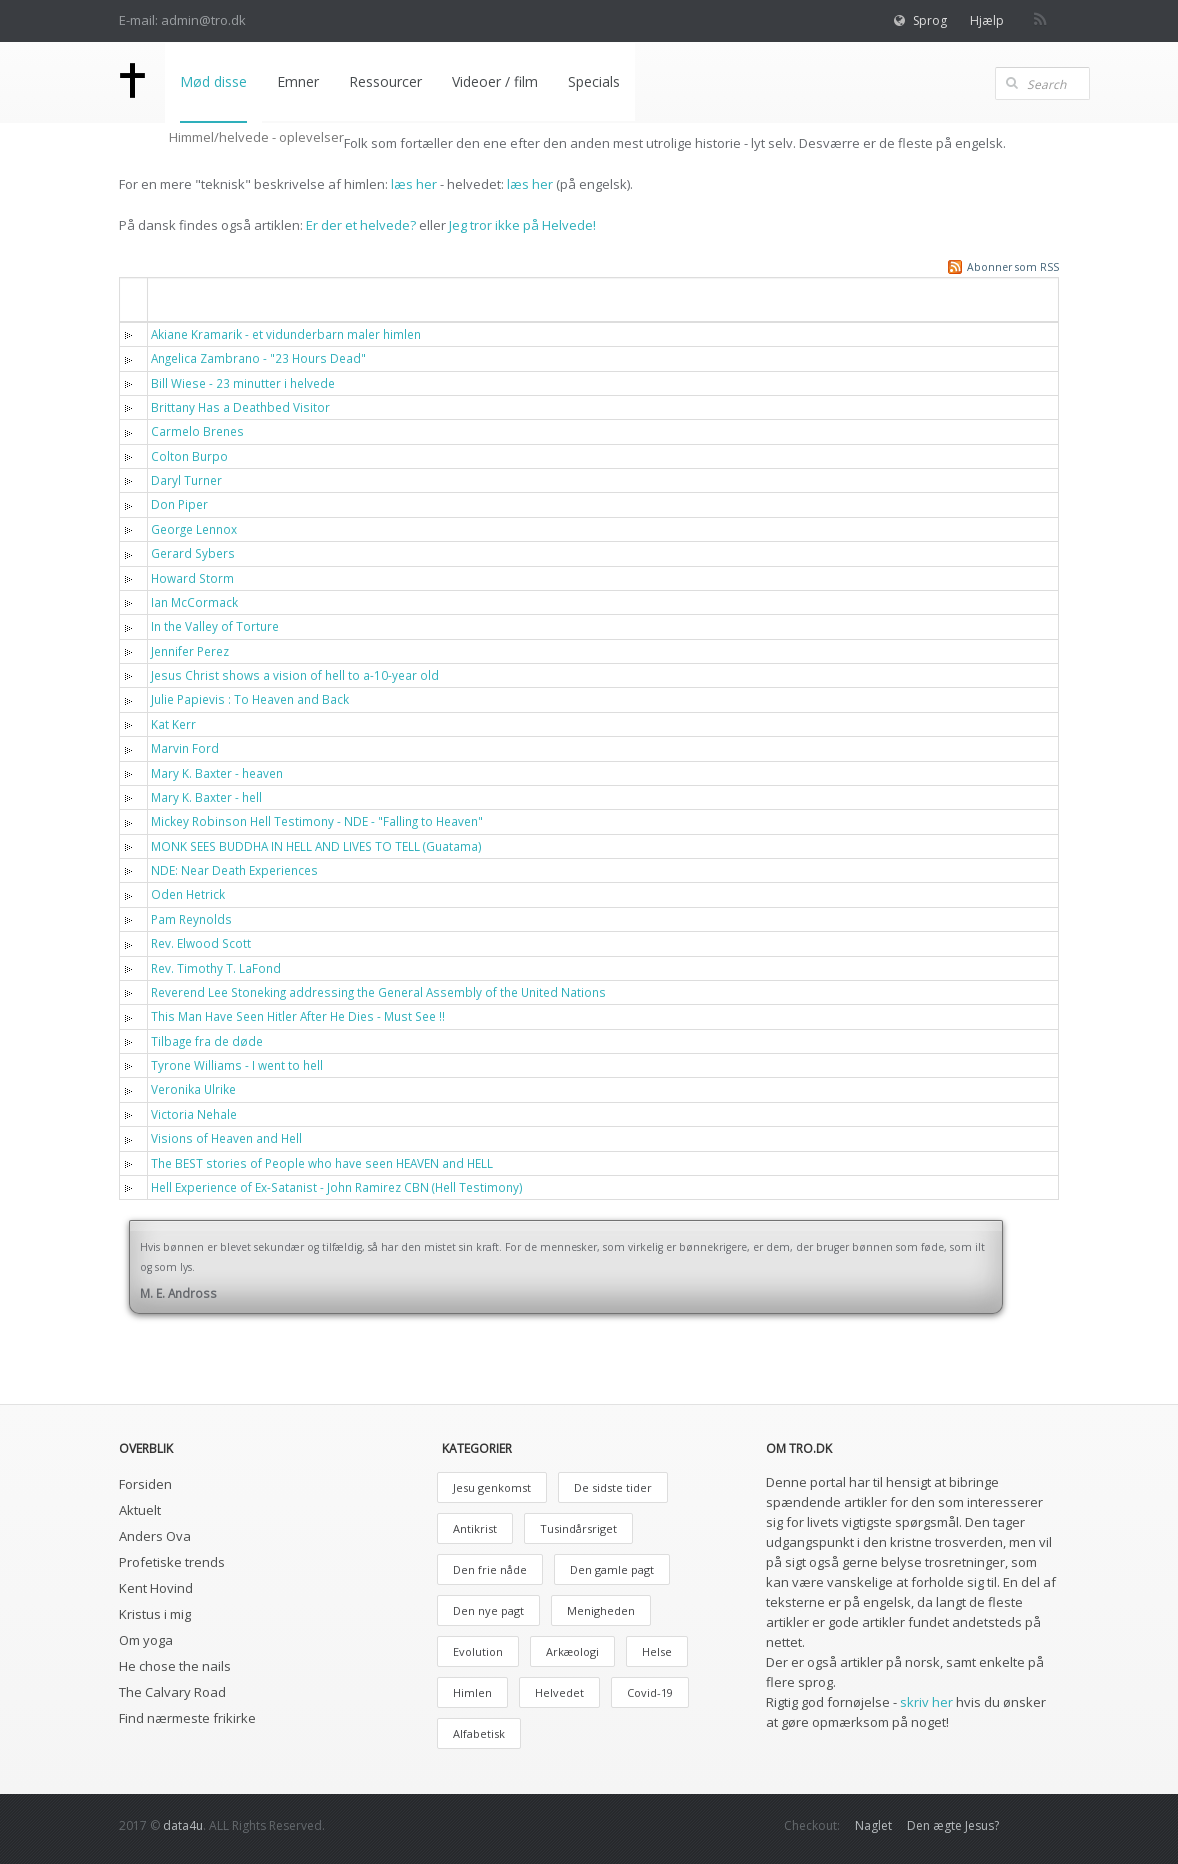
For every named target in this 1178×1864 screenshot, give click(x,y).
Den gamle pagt (612, 1569)
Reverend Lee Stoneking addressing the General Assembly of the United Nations (378, 992)
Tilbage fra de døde (207, 1041)
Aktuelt (140, 1510)
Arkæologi (572, 1651)
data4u (183, 1825)
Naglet (873, 1825)
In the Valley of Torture (215, 626)
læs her (414, 184)
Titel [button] (179, 298)
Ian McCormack (194, 602)
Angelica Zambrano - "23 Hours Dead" (258, 358)
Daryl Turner (186, 480)
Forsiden (145, 1484)
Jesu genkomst (492, 1487)
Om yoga (146, 1640)
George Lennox (194, 529)
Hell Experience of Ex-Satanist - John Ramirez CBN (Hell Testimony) (337, 1187)
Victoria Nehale (194, 1114)
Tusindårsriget (578, 1528)
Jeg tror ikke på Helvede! (522, 225)
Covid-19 (650, 1692)
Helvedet (559, 1692)
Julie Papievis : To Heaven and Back (250, 699)
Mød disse (213, 81)
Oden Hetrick (188, 894)
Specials (594, 81)
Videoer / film (495, 81)
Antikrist (475, 1528)
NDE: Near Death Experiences (234, 870)
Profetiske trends (172, 1562)
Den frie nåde (490, 1569)
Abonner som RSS (1013, 267)
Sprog (930, 20)
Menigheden (601, 1610)
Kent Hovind (156, 1588)
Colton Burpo (189, 456)
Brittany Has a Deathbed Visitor (240, 407)
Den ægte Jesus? (953, 1825)
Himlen (472, 1692)
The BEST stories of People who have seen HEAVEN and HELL (322, 1163)
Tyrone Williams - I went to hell (237, 1065)
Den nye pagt (488, 1610)
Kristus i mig (155, 1614)
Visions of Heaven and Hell (226, 1138)
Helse (657, 1651)
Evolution (478, 1651)
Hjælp (987, 20)
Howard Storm (192, 578)
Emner (298, 81)
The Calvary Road (172, 1692)
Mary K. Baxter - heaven (217, 773)
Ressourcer (385, 81)
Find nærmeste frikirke (187, 1718)
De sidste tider (613, 1487)
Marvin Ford (185, 748)
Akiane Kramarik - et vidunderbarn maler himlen (286, 334)
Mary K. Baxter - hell (206, 797)
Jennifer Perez (190, 651)
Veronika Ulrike (193, 1089)
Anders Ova (155, 1536)
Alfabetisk (479, 1733)
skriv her (926, 1702)
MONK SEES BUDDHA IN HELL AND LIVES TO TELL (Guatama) (316, 846)
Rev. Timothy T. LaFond (216, 968)
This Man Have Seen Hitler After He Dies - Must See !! (298, 1016)
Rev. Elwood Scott (201, 943)
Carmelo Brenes (197, 431)
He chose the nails (175, 1666)
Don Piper (179, 504)
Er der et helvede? (361, 225)
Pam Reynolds (191, 919)
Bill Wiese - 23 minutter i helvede (243, 383)
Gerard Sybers (193, 553)
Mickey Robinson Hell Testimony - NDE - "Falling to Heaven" (317, 821)
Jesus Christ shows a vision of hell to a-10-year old (295, 675)
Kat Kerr (173, 724)
